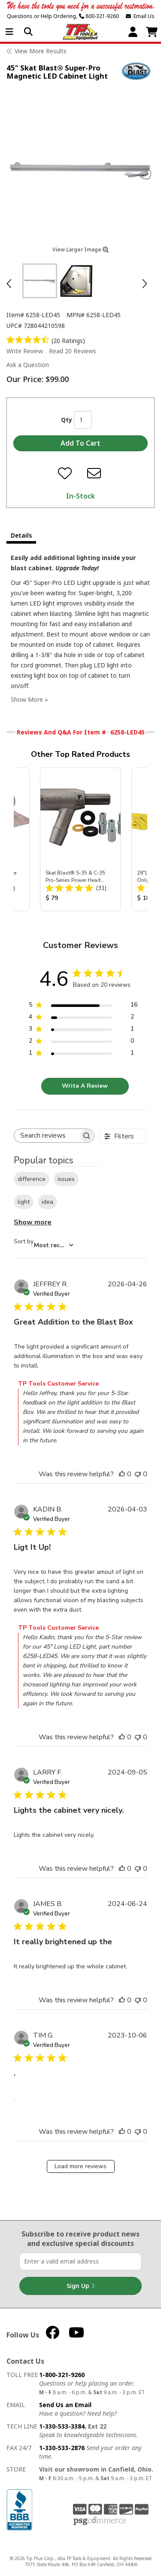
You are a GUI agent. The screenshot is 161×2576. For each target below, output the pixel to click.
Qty (66, 420)
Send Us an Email (65, 2405)
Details (21, 535)
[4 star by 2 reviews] (83, 1018)
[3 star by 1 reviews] (83, 1030)
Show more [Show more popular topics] (33, 1222)
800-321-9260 (99, 16)
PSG (100, 2521)
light (24, 1202)
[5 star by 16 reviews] (83, 1006)
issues (66, 1179)
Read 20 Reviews (72, 351)
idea (47, 1202)
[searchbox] (46, 1136)
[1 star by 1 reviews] (83, 1054)
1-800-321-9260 (62, 2375)
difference (32, 1179)
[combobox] (43, 1245)
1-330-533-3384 (62, 2426)
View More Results (41, 51)
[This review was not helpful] (138, 1474)
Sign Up (81, 2286)
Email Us (140, 16)
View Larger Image (80, 249)
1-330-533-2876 (62, 2448)
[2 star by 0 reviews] (83, 1042)
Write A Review (85, 1086)
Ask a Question (27, 365)
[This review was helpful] (122, 1474)
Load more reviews (80, 2166)
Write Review (24, 351)
